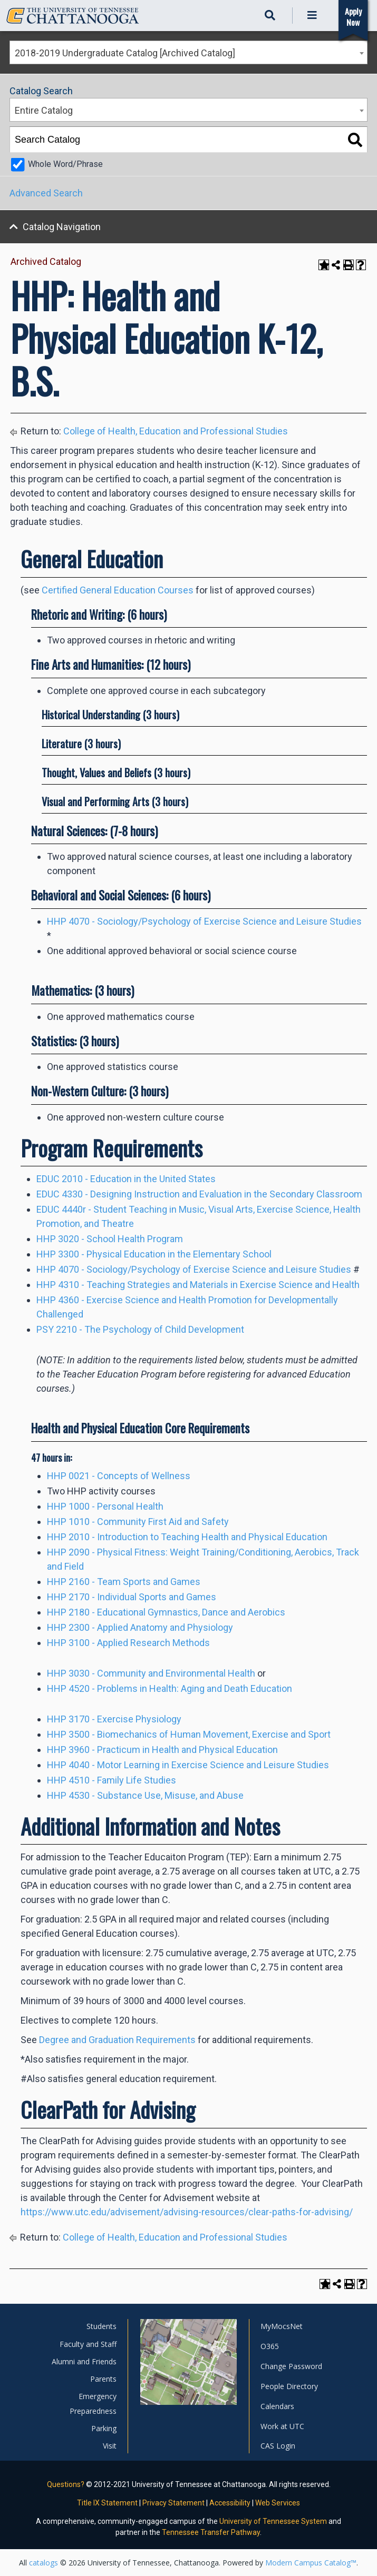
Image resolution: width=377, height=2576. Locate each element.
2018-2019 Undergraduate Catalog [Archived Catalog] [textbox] (125, 52)
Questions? (65, 2484)
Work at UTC (282, 2426)
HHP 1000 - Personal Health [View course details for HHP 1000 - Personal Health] (105, 1506)
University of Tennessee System (273, 2521)
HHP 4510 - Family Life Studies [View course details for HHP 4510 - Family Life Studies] (111, 1780)
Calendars (277, 2406)
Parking (104, 2428)
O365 (269, 2346)
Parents (103, 2379)
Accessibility (229, 2503)
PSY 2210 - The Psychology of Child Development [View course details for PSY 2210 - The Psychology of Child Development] (140, 1329)
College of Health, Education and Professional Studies (175, 431)
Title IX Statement (107, 2503)
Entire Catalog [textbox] (44, 110)
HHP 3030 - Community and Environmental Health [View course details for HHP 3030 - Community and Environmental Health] (151, 1673)
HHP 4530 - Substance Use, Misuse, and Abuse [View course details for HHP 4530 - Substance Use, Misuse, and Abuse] (145, 1795)
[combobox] (188, 52)
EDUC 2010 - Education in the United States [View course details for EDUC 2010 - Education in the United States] (126, 1178)
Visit (110, 2446)
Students (101, 2326)
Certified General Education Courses (118, 590)
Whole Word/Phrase (65, 164)
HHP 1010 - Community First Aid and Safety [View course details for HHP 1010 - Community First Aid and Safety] (138, 1521)
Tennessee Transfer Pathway (211, 2532)
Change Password (291, 2366)
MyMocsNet (281, 2326)
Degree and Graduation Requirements (117, 2039)
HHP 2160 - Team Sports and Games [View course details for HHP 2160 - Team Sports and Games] (123, 1581)
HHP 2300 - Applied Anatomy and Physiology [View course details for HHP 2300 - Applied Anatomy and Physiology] (140, 1627)
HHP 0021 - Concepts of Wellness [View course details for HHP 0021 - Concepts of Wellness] (118, 1475)
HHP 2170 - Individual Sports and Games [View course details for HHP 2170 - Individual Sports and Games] (131, 1596)
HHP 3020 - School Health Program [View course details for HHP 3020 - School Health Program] (109, 1238)
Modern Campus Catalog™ (310, 2563)
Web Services (277, 2503)
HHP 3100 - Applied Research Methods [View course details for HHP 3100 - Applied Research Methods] (128, 1642)
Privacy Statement (173, 2503)
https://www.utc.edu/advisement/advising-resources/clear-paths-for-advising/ (187, 2211)
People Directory (289, 2386)
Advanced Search (46, 193)
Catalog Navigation (62, 226)
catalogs (43, 2563)
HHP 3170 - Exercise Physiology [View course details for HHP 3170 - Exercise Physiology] (114, 1719)
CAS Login (277, 2446)
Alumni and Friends (84, 2361)
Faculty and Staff (88, 2344)
